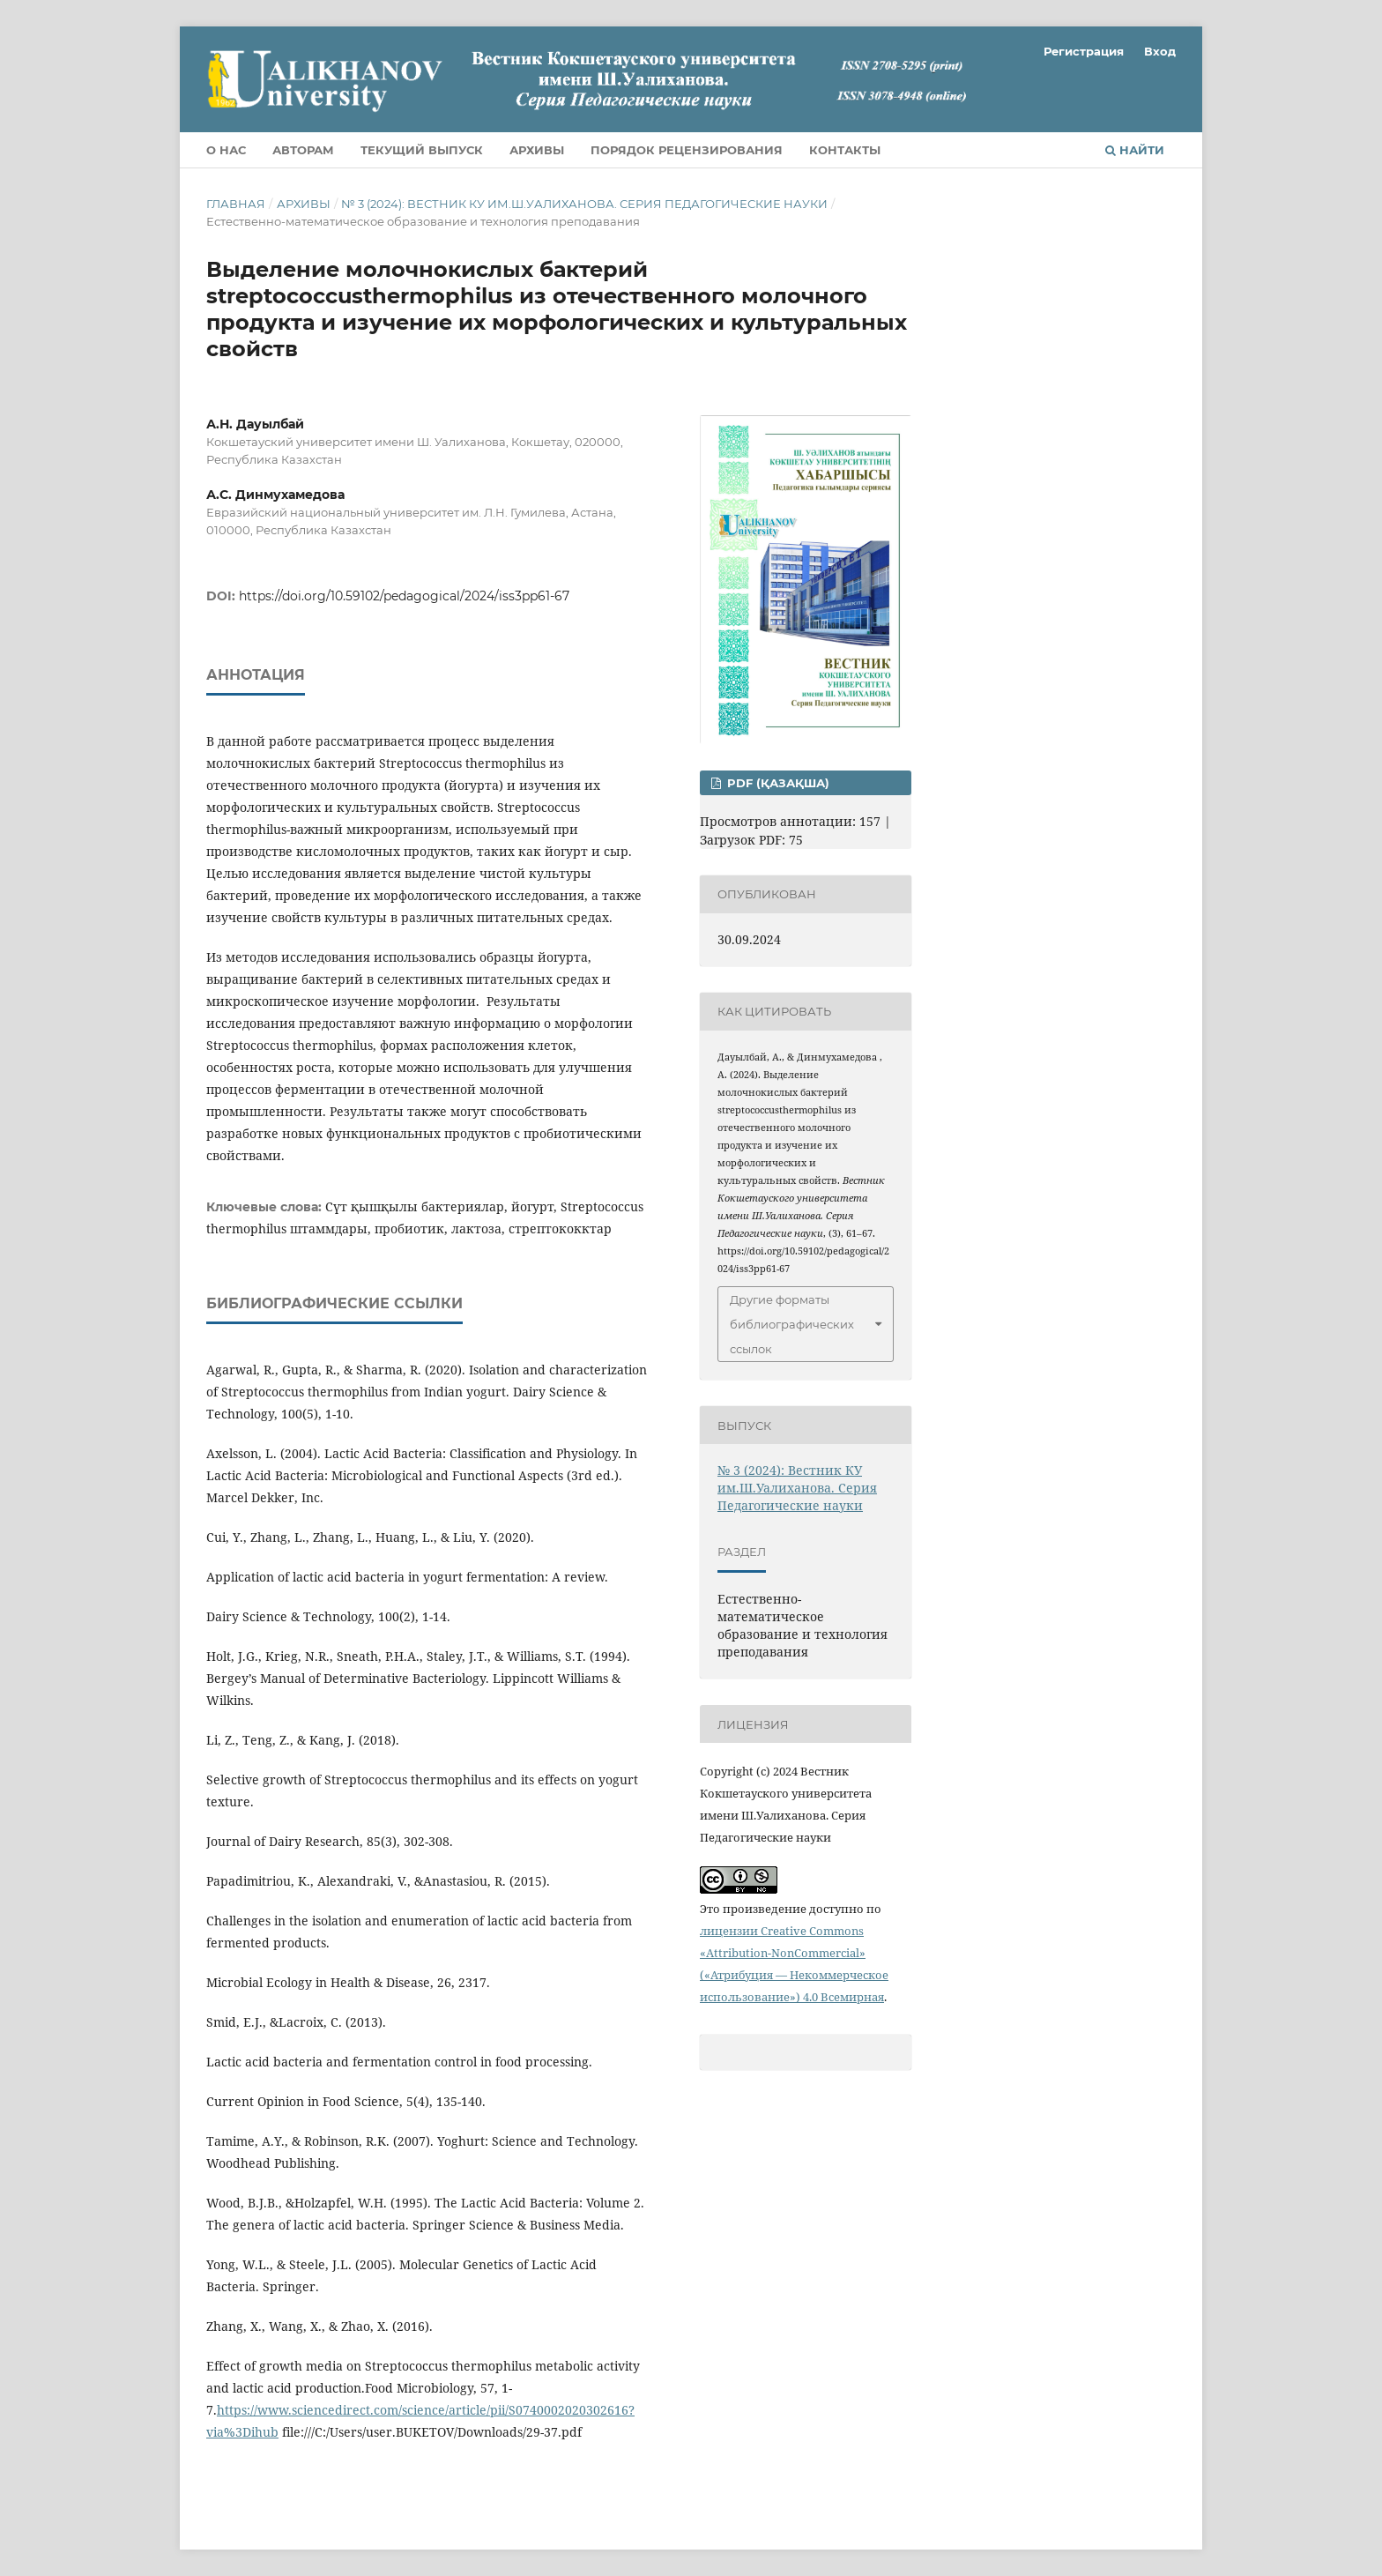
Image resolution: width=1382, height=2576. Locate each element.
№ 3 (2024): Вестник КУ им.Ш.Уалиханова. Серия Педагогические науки (584, 204)
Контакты (844, 150)
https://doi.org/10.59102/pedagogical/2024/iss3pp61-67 (404, 596)
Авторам (303, 150)
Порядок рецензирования (687, 150)
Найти (1134, 150)
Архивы (536, 150)
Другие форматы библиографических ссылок (792, 1324)
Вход (1160, 51)
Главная (235, 204)
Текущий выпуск (421, 150)
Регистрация (1084, 51)
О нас (226, 150)
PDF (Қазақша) (776, 783)
